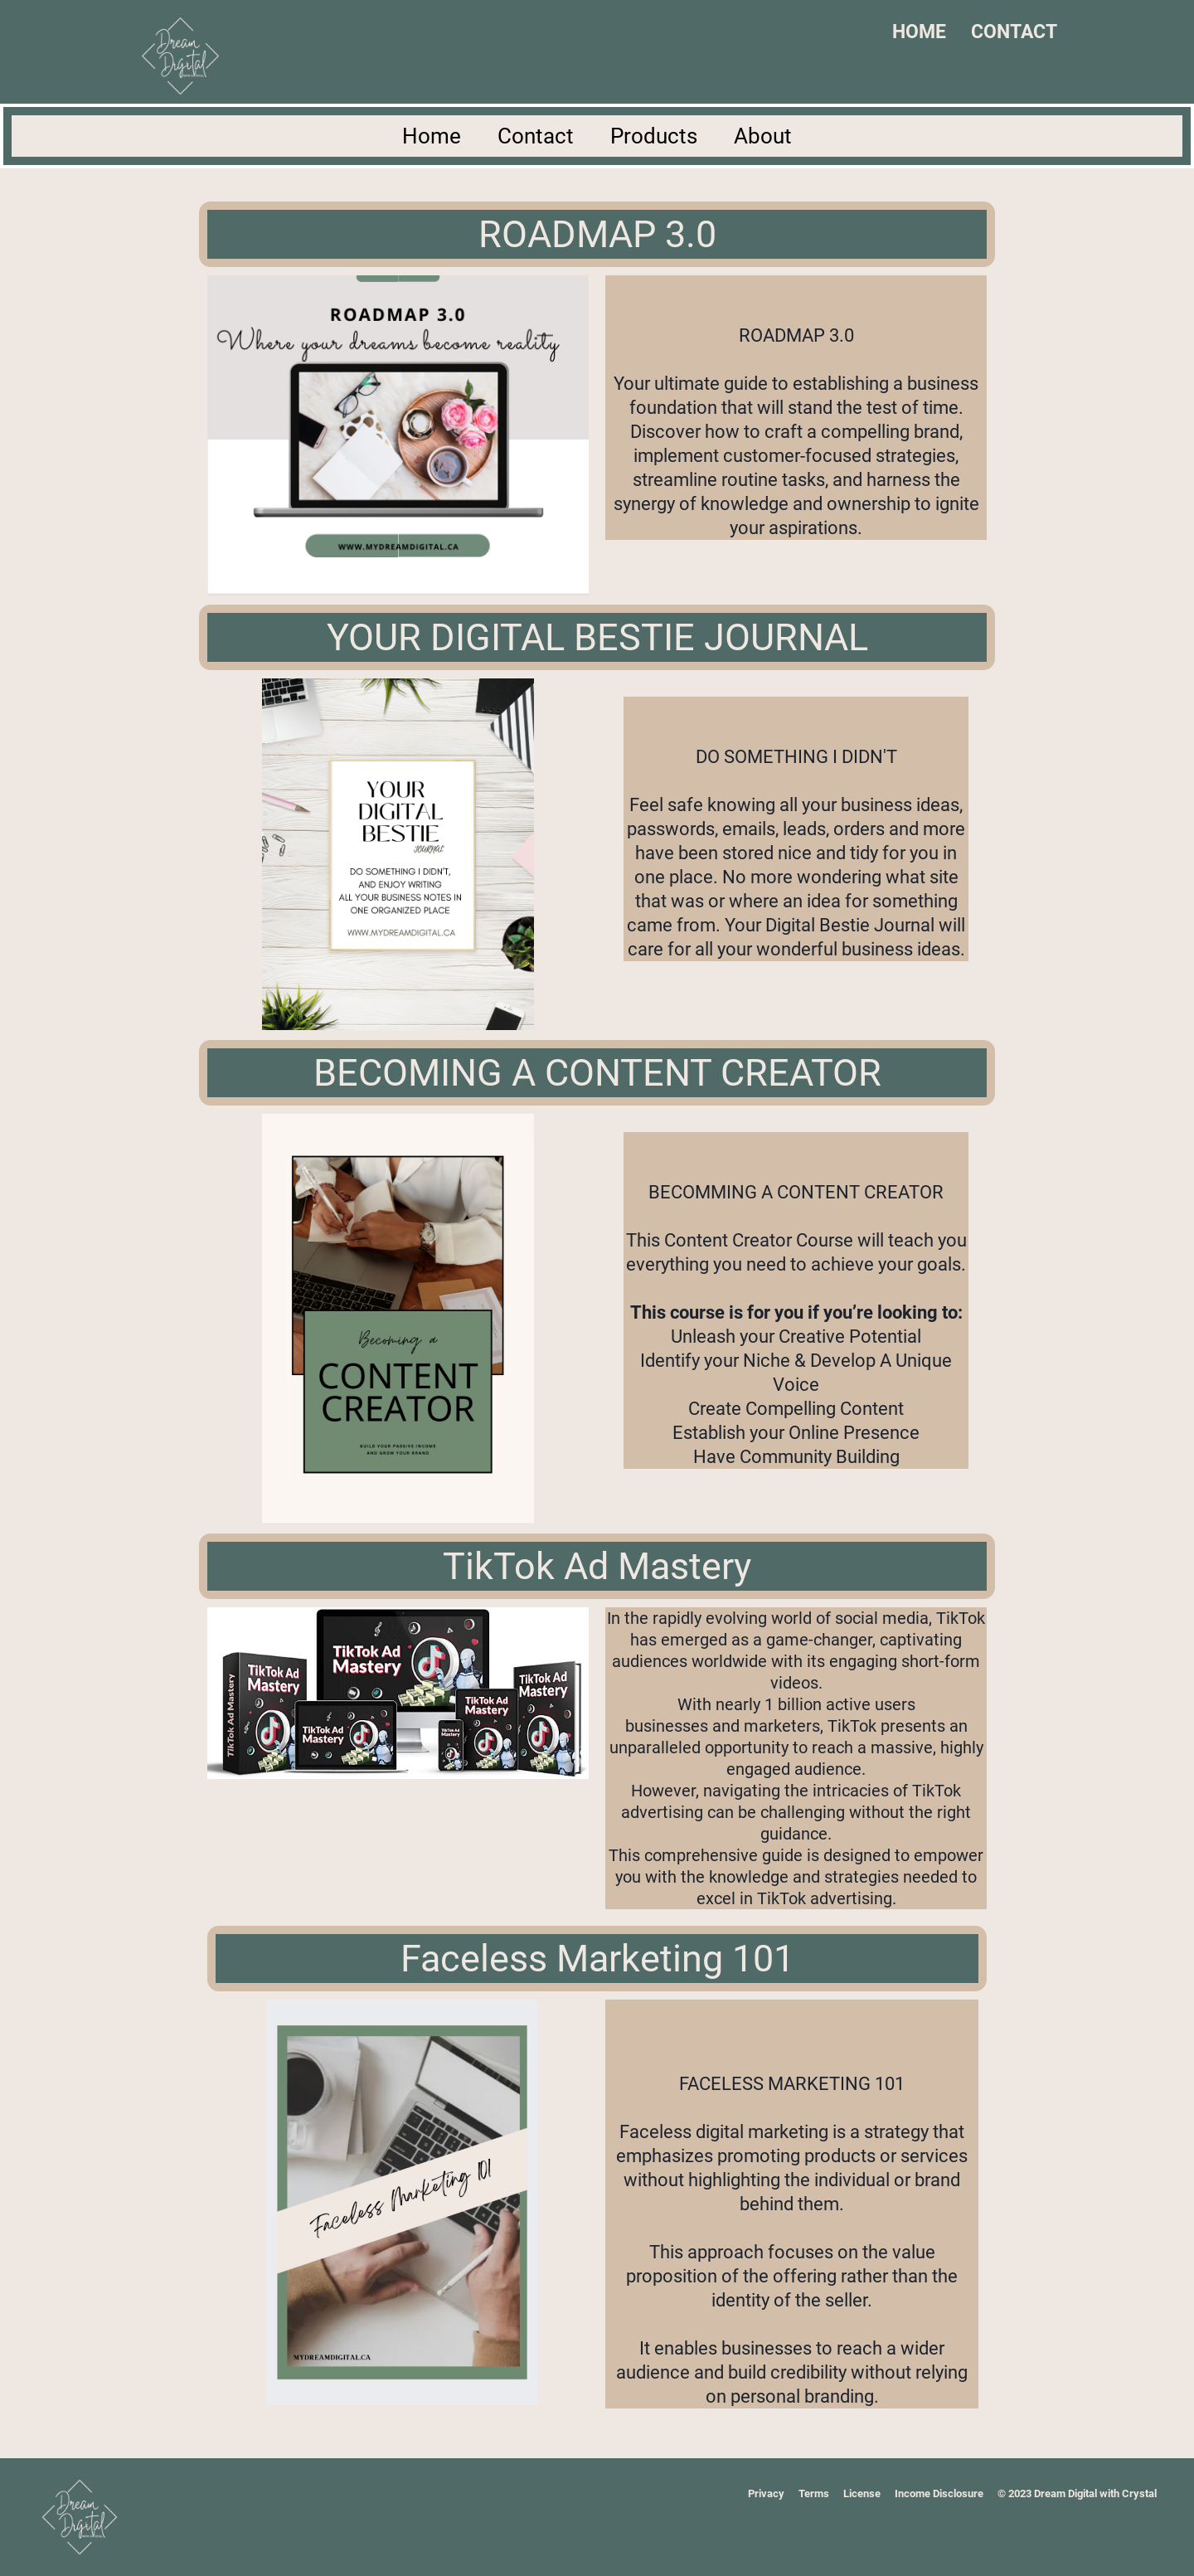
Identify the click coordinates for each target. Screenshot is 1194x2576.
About (763, 136)
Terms (813, 2493)
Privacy (766, 2493)
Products (653, 136)
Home (431, 136)
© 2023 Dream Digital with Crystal (1077, 2493)
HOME (919, 32)
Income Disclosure (939, 2493)
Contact (536, 136)
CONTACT (1014, 32)
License (862, 2493)
